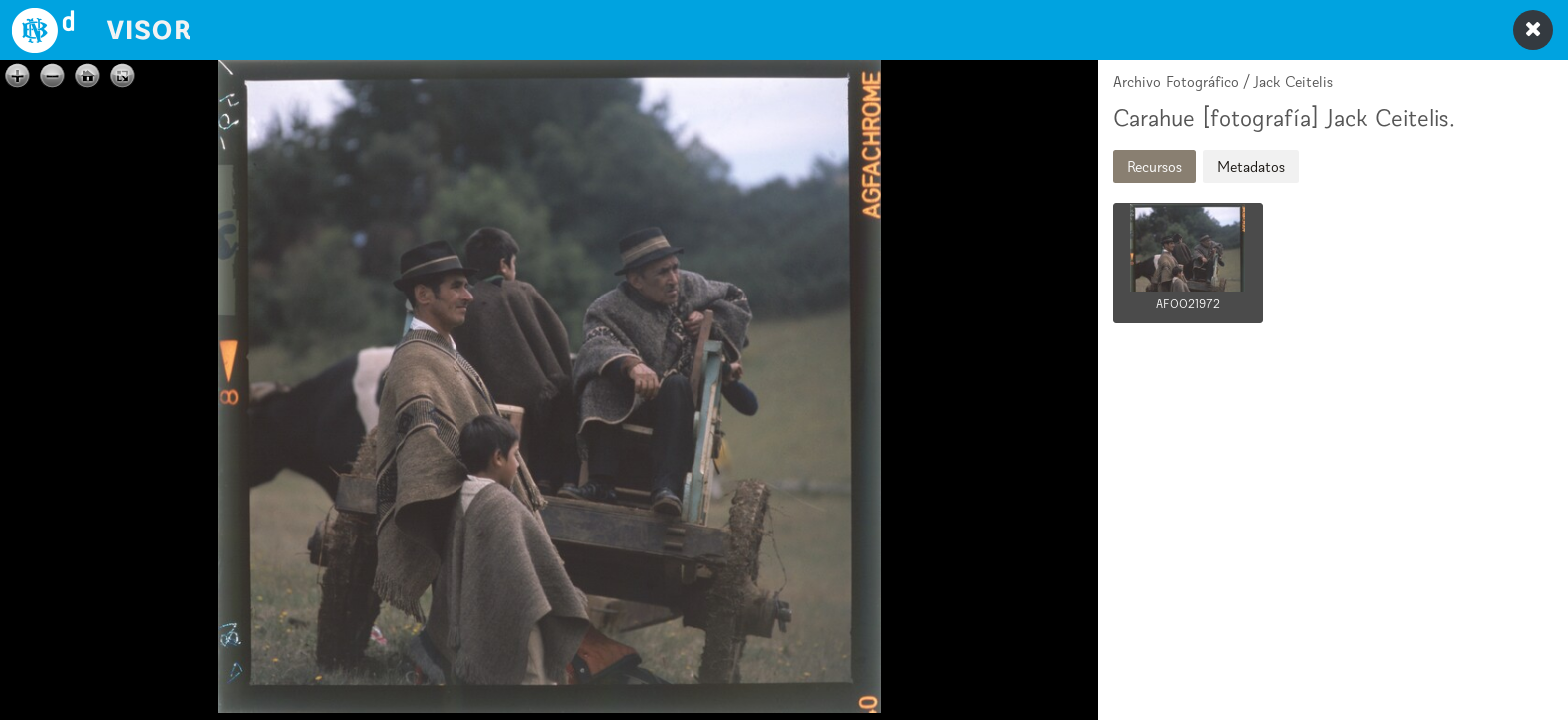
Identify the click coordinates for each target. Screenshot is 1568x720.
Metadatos (1251, 166)
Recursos (1154, 166)
